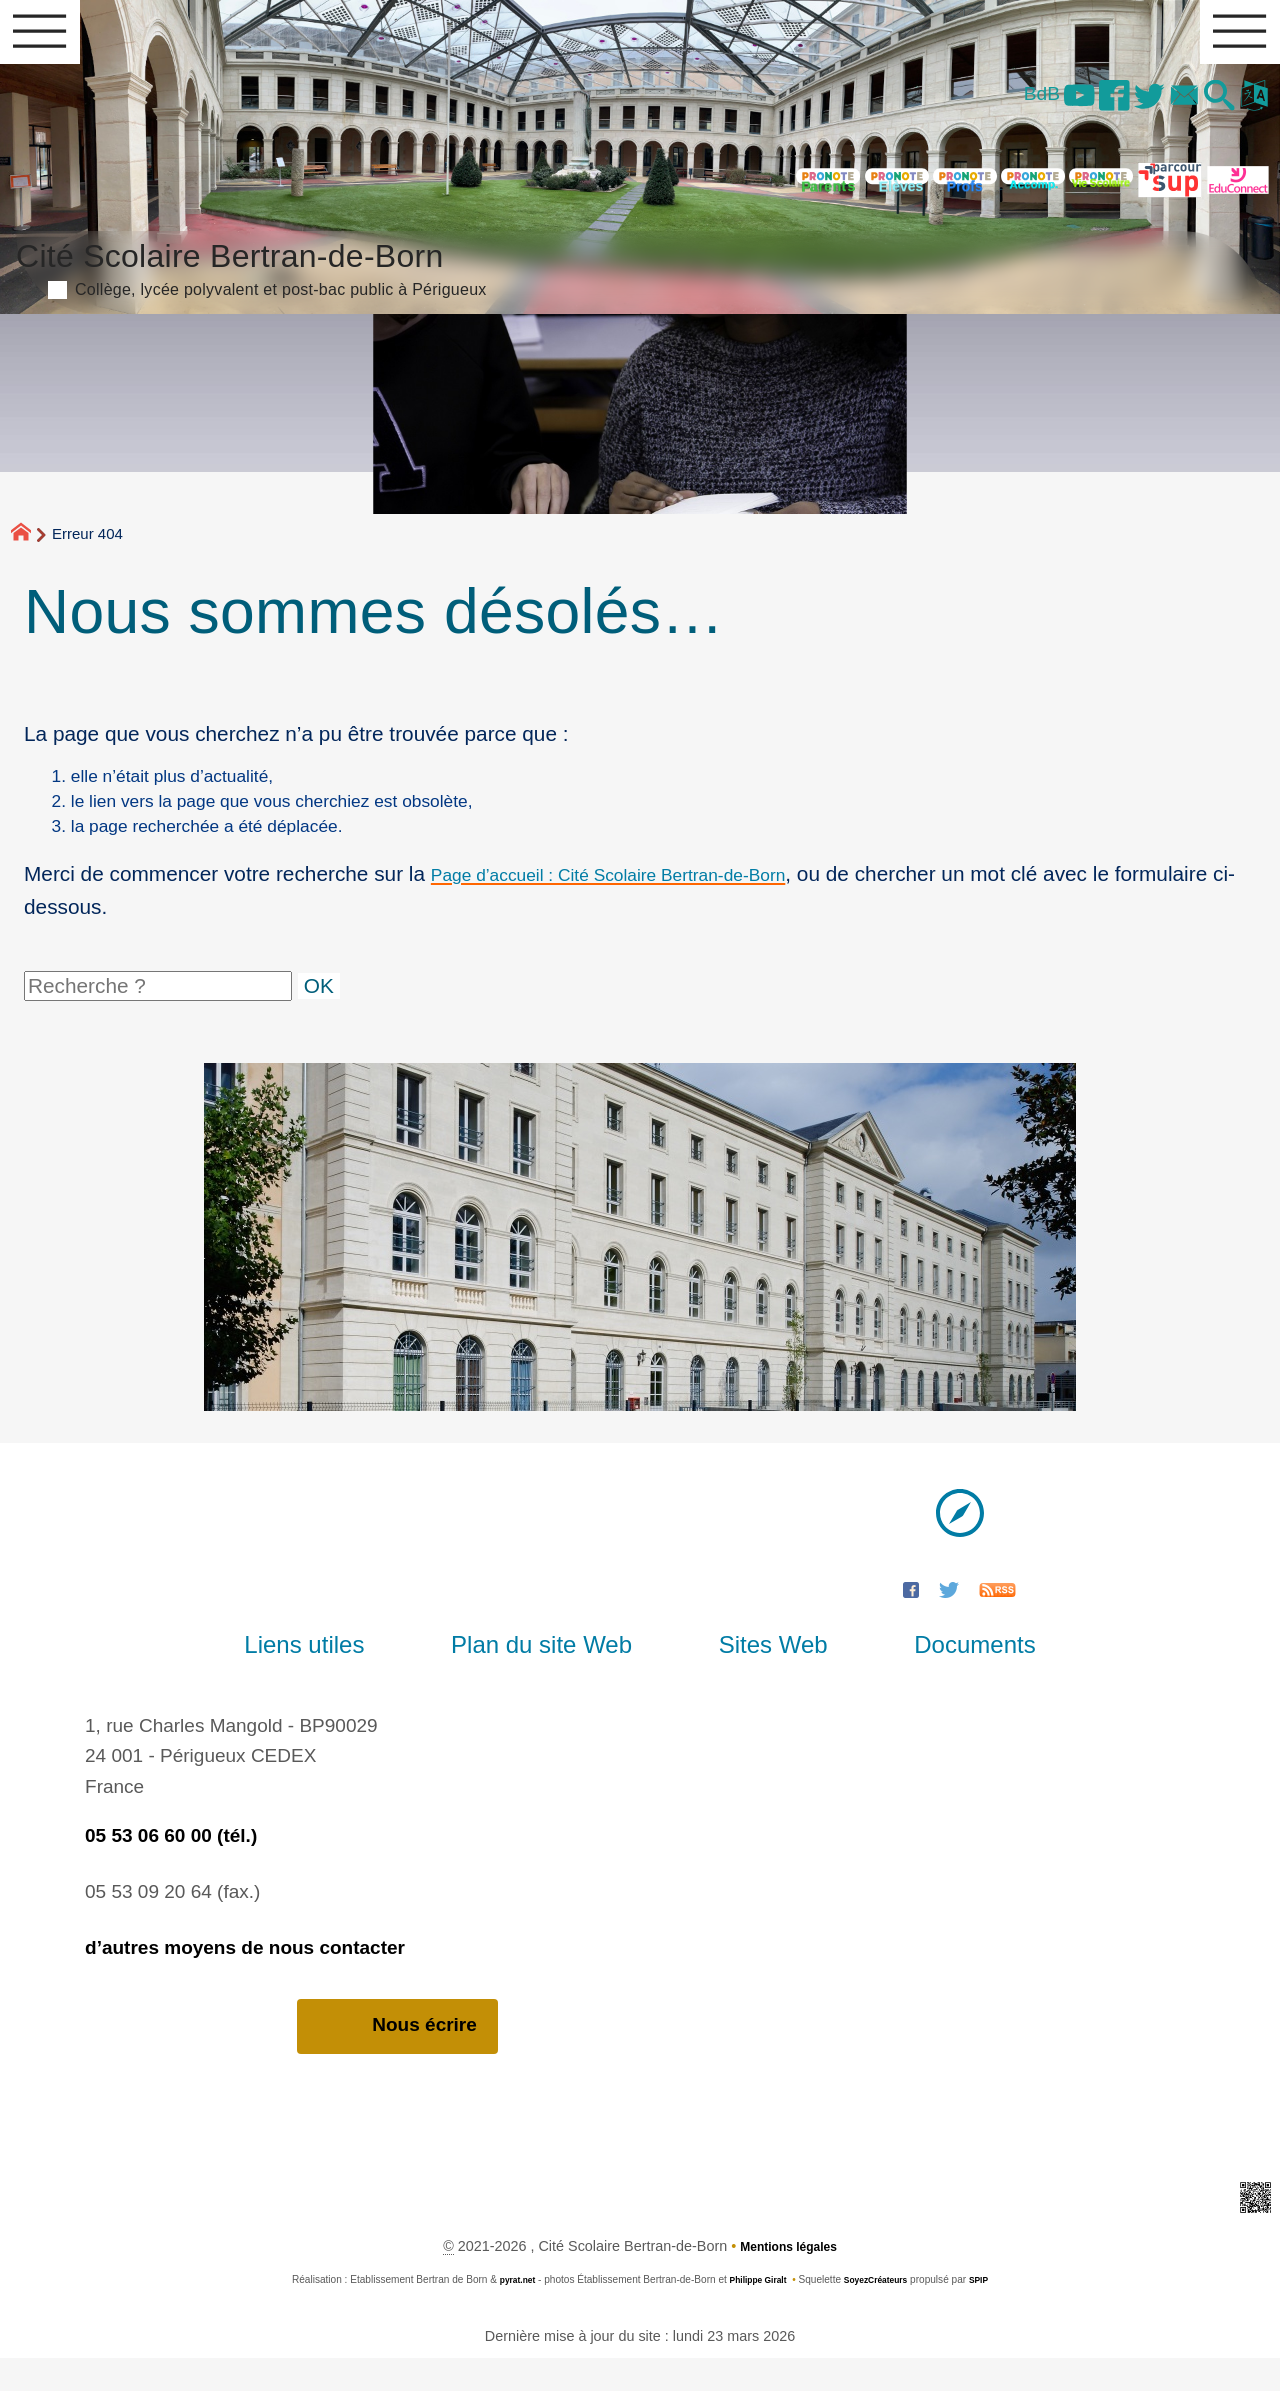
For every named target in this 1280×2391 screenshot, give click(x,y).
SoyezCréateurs (883, 2313)
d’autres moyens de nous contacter (245, 1978)
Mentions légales (789, 2280)
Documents (926, 1675)
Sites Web (757, 1675)
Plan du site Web (557, 1675)
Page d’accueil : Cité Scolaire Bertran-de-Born (643, 904)
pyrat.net (503, 2313)
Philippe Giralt (753, 2313)
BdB (986, 106)
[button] (1207, 110)
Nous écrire (397, 2058)
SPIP (994, 2313)
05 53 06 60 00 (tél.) (171, 1866)
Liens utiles (352, 1675)
